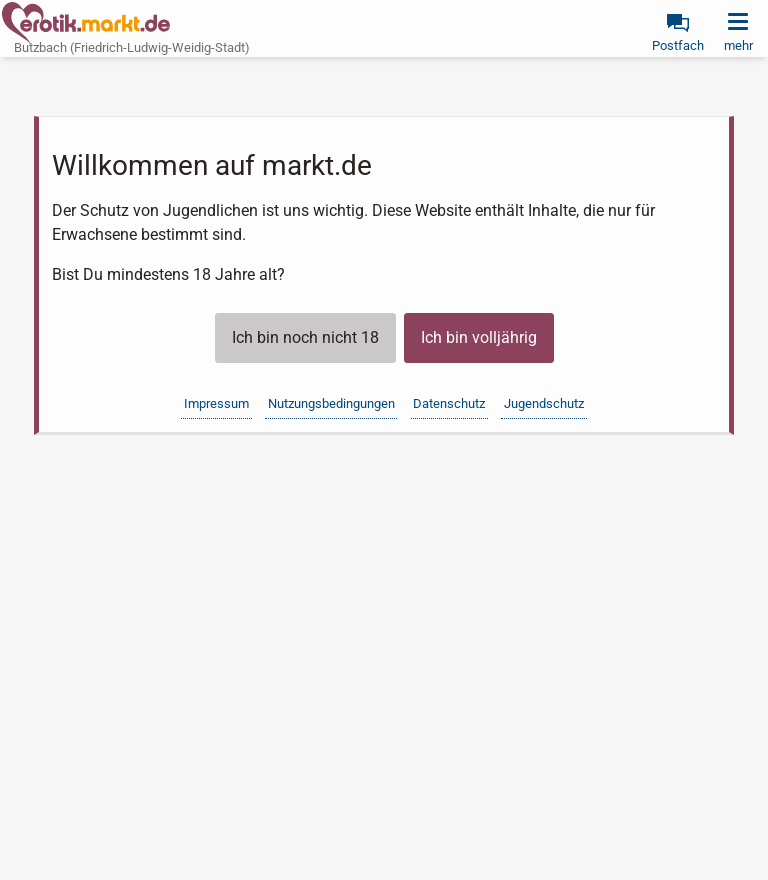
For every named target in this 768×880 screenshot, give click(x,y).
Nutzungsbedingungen (331, 403)
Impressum (216, 403)
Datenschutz (449, 403)
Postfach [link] (678, 45)
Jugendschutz (544, 403)
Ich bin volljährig (479, 337)
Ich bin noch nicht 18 (305, 337)
